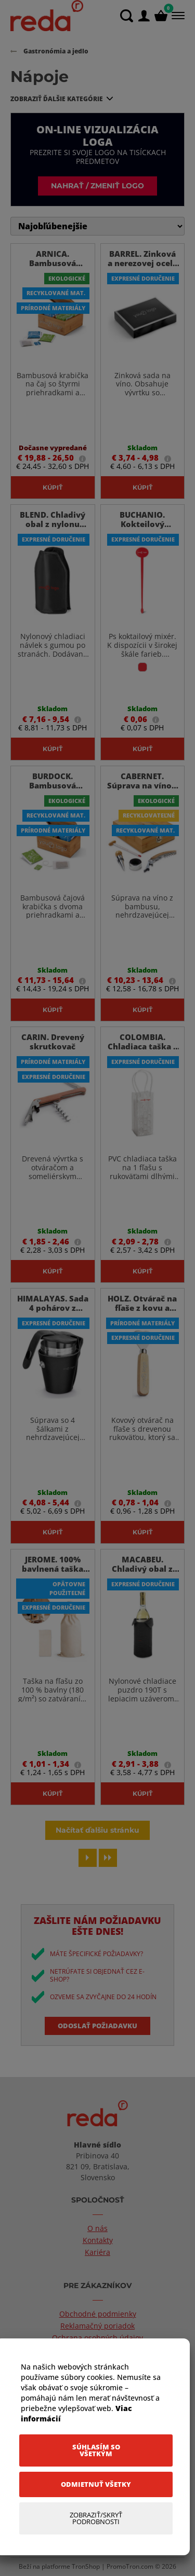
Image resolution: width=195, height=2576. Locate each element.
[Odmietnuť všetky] (96, 2484)
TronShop (86, 2566)
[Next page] (88, 1858)
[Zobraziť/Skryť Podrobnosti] (96, 2518)
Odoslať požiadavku (97, 2025)
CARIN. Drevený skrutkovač (52, 1041)
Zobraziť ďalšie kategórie (56, 98)
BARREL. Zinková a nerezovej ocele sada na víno (142, 263)
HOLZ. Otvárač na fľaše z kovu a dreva (142, 1307)
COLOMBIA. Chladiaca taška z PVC (142, 1046)
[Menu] (177, 15)
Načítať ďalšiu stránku (97, 1830)
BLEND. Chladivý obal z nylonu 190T (52, 523)
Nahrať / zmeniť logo (97, 185)
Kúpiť (52, 487)
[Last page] (108, 1858)
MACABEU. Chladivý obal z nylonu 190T (142, 1568)
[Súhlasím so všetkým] (96, 2450)
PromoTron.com (130, 2566)
